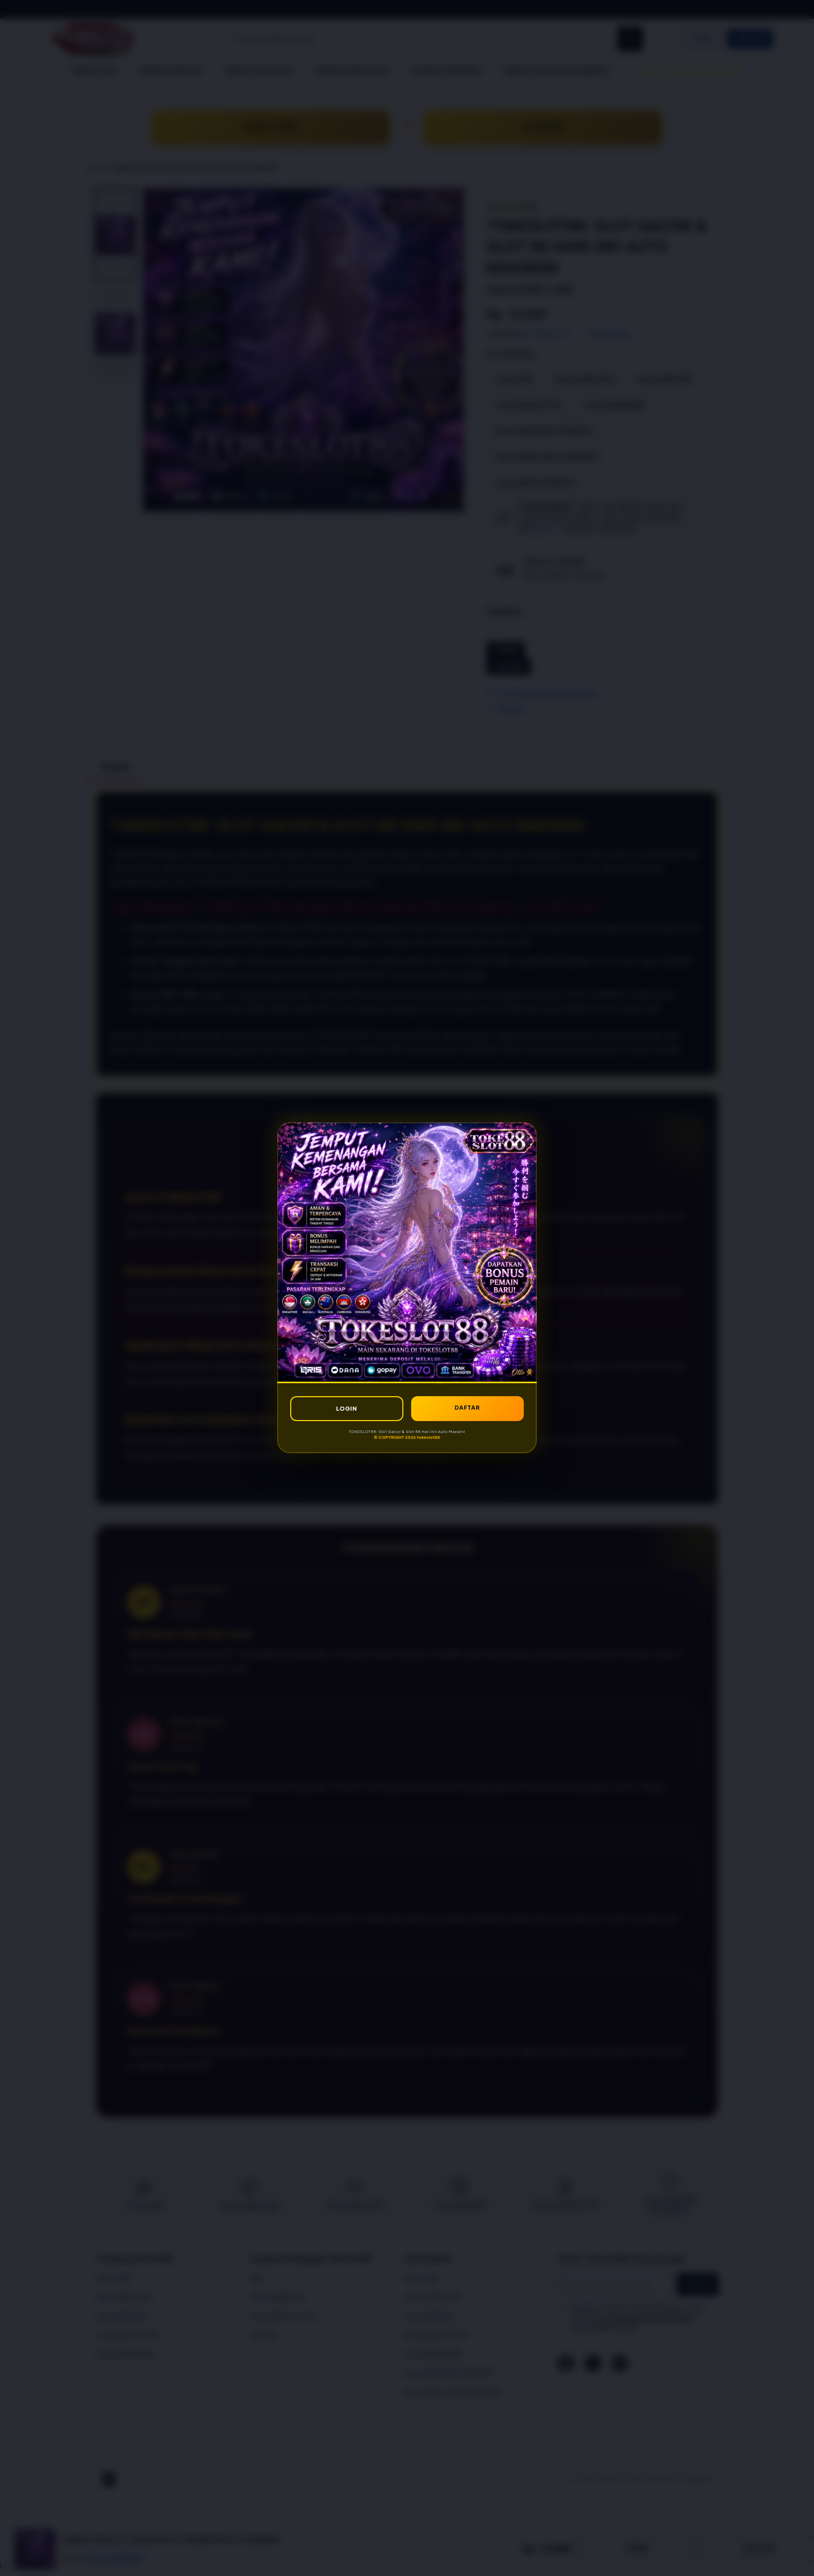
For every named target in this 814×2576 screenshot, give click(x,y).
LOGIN (346, 1408)
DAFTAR (467, 1407)
